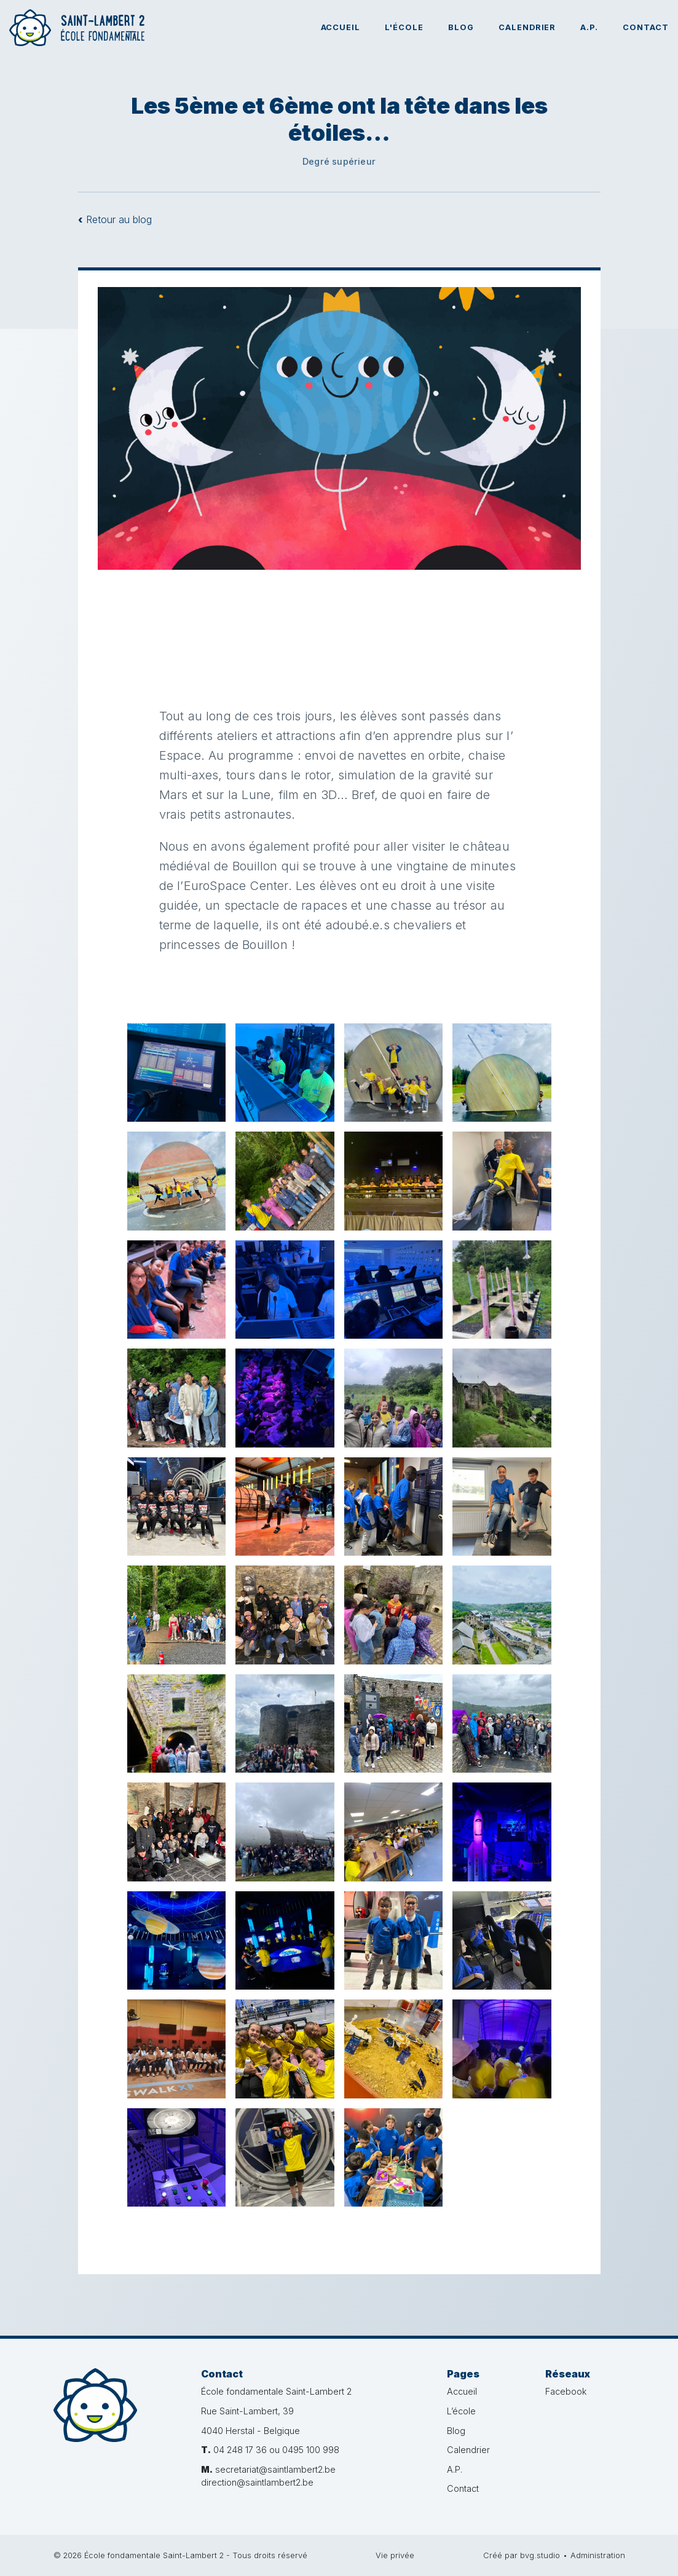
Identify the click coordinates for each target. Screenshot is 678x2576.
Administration (597, 2555)
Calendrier (527, 27)
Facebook (565, 2391)
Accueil (341, 27)
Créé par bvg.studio (521, 2555)
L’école (461, 2411)
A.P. (589, 27)
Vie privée (395, 2555)
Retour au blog (115, 219)
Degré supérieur (339, 161)
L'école (404, 27)
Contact (646, 27)
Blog (461, 27)
